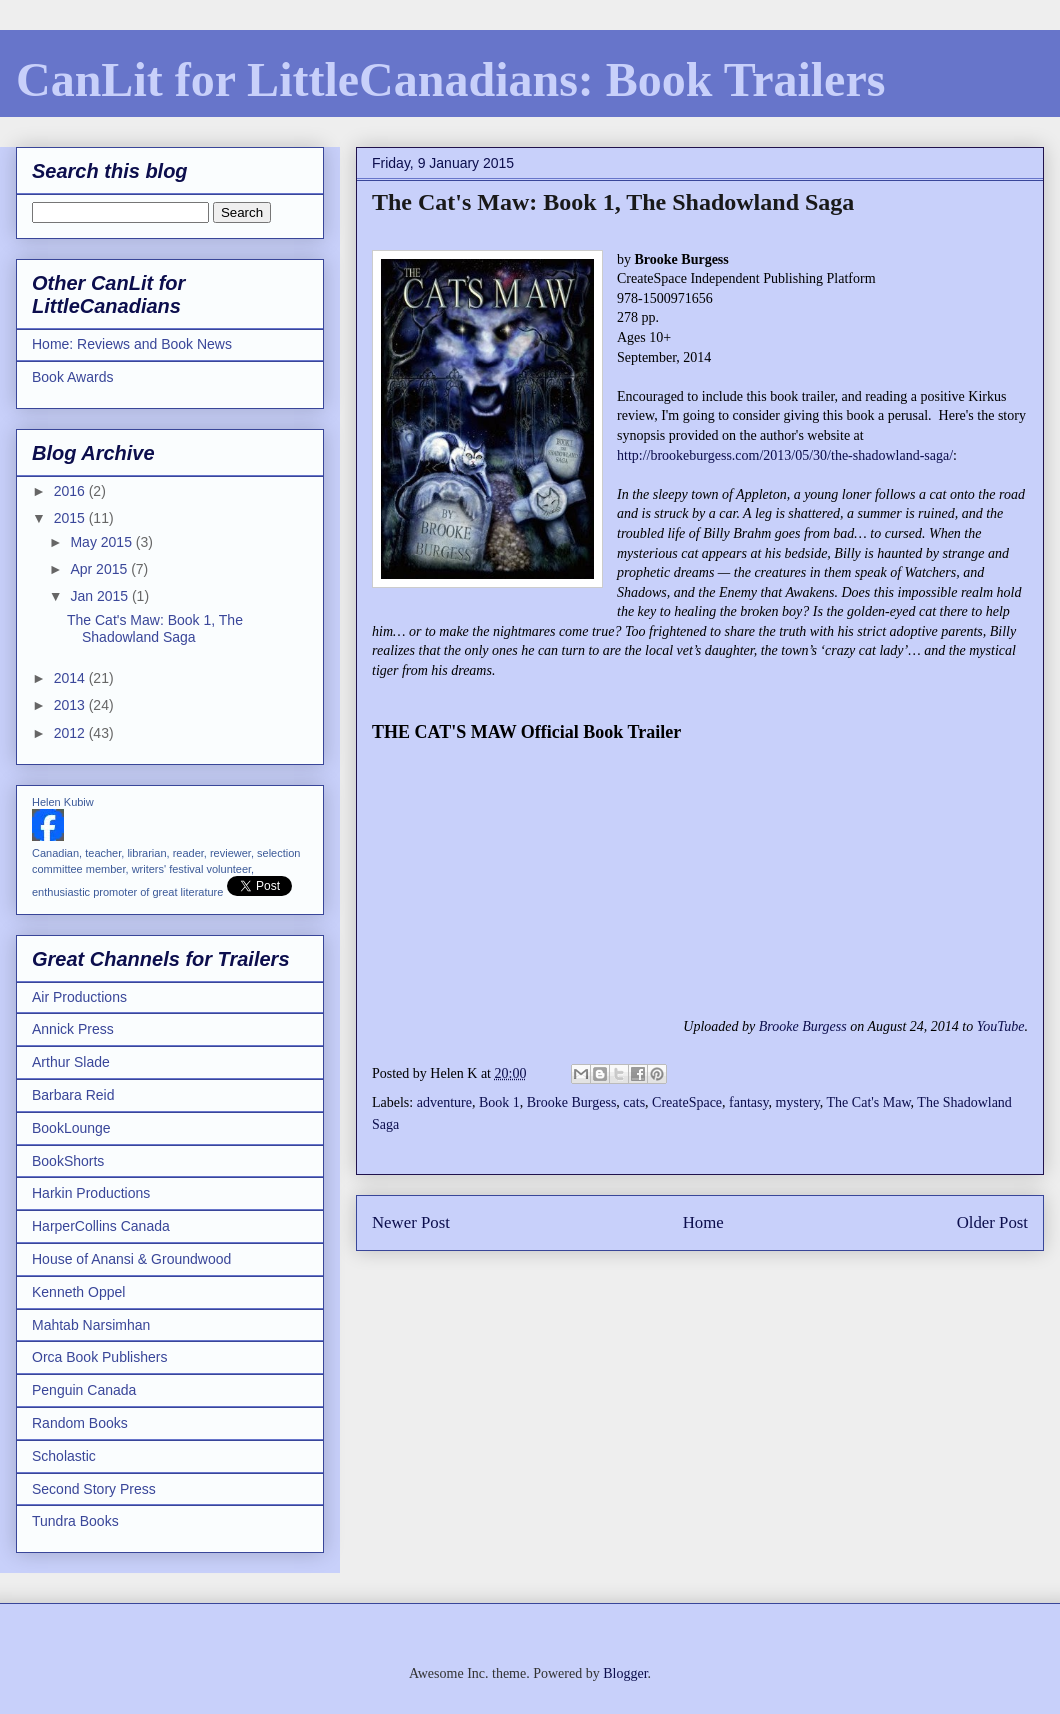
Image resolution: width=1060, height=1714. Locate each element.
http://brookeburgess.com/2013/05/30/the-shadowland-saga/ (785, 455)
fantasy (749, 1102)
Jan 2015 (101, 596)
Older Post (992, 1222)
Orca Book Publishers (99, 1357)
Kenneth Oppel (78, 1292)
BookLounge (71, 1128)
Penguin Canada (84, 1390)
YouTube (1001, 1026)
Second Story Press (94, 1489)
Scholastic (64, 1456)
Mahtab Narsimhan (91, 1325)
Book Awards (72, 377)
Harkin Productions (91, 1193)
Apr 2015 (100, 569)
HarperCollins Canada (101, 1226)
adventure (444, 1102)
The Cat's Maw (869, 1102)
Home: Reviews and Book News (132, 344)
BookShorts (68, 1161)
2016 (71, 491)
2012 (71, 733)
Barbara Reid (73, 1095)
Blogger (625, 1673)
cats (634, 1102)
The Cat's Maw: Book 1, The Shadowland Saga (155, 628)
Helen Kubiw (63, 802)
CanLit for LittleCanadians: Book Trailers (450, 79)
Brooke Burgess (803, 1026)
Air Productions (79, 997)
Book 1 (499, 1102)
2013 (71, 705)
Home (703, 1222)
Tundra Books (75, 1521)
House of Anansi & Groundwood (131, 1259)
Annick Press (73, 1029)
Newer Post (411, 1222)
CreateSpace (687, 1102)
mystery (798, 1102)
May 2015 (102, 542)
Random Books (80, 1423)
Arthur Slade (71, 1062)
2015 (71, 518)
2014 (71, 678)
